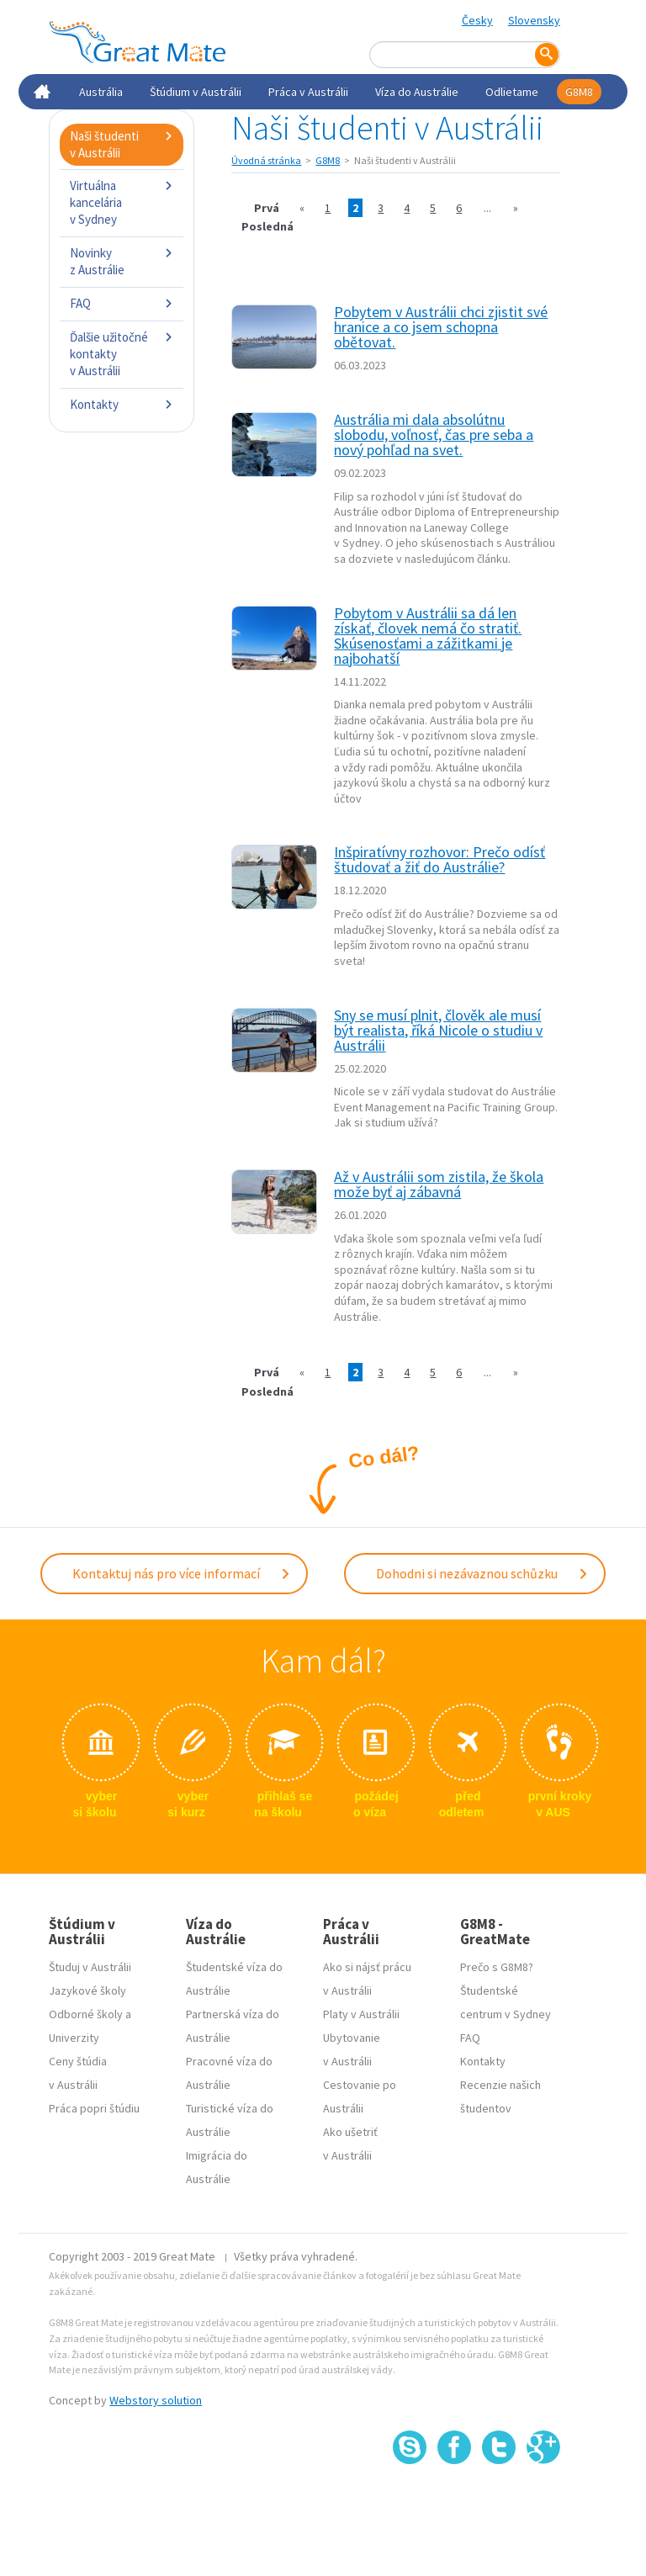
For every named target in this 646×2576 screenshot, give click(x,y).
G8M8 (579, 91)
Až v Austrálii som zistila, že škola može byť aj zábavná (438, 1184)
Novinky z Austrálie (121, 261)
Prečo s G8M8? (496, 1966)
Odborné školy (86, 2014)
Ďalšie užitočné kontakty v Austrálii (121, 354)
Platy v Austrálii (361, 2014)
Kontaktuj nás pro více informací (181, 1573)
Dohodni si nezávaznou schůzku (482, 1573)
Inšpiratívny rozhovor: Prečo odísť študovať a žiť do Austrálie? (439, 859)
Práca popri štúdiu (94, 2108)
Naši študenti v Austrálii (121, 144)
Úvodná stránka (266, 160)
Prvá (266, 207)
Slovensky (534, 20)
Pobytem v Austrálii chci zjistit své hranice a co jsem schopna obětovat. (441, 327)
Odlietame (511, 91)
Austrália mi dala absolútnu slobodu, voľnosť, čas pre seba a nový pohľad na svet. (433, 434)
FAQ (121, 303)
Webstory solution (155, 2400)
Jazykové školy (87, 1990)
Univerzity (74, 2037)
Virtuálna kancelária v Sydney (121, 202)
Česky (477, 20)
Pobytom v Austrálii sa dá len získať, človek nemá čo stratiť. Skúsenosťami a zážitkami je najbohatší (428, 635)
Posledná (267, 226)
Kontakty (121, 404)
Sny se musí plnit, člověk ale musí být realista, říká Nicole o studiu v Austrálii (438, 1030)
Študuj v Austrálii (90, 1966)
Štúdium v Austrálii (195, 91)
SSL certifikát (499, 2501)
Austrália (101, 91)
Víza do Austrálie (416, 91)
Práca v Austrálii (308, 91)
